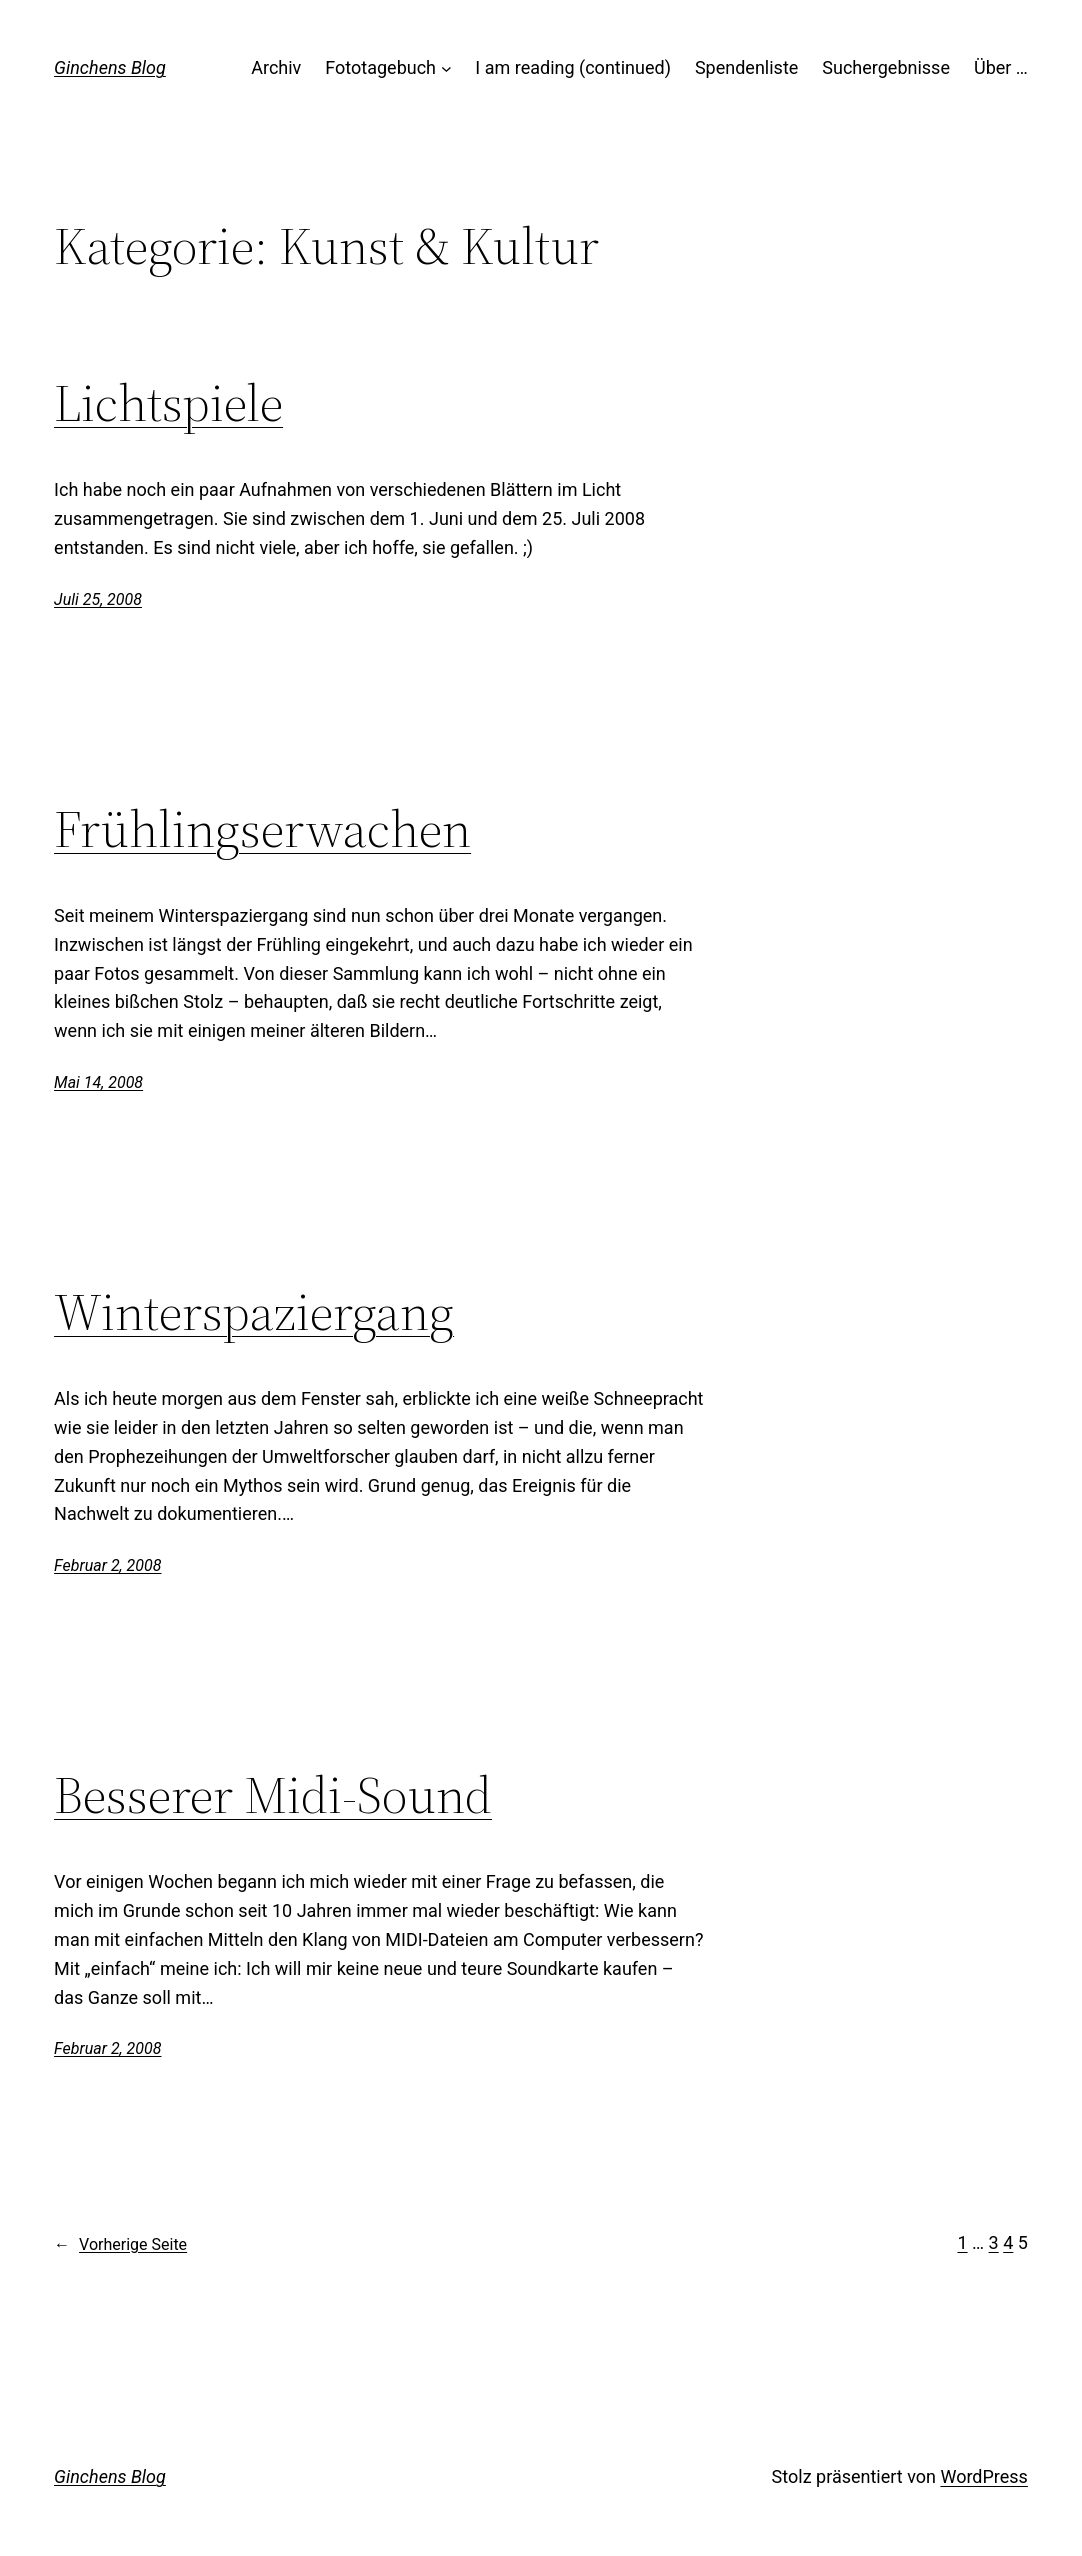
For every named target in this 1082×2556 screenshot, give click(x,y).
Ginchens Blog (110, 67)
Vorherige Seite (120, 2245)
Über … (1001, 67)
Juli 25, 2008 (98, 599)
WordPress (983, 2476)
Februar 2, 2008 (107, 1565)
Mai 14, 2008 (98, 1082)
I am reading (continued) (573, 67)
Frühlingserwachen (262, 829)
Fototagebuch (380, 67)
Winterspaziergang (254, 1312)
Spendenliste (746, 67)
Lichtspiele (168, 403)
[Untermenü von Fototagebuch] (446, 68)
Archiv (276, 67)
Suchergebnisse (886, 67)
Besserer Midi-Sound (273, 1795)
